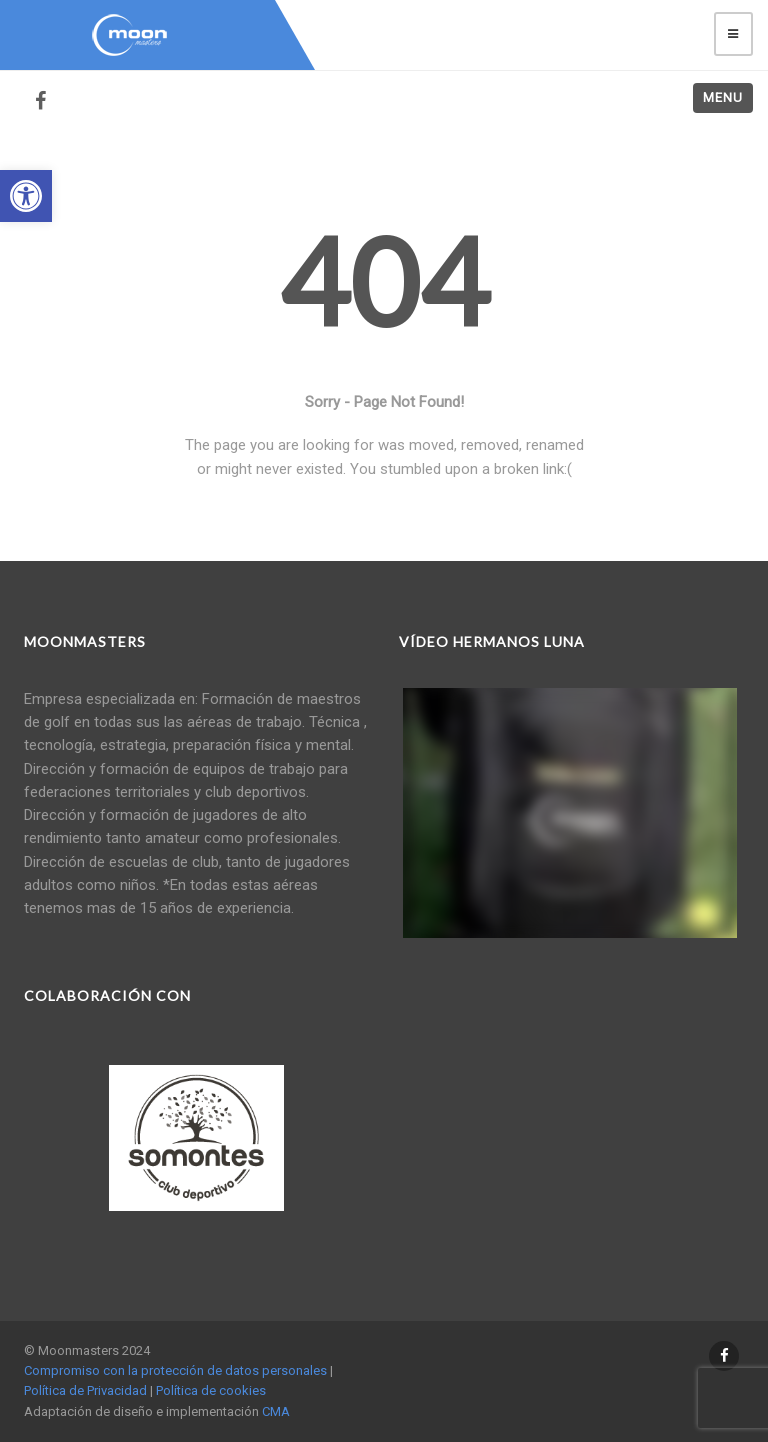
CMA (276, 1411)
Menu (723, 97)
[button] (26, 196)
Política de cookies (211, 1390)
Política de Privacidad (85, 1390)
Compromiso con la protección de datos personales (175, 1370)
